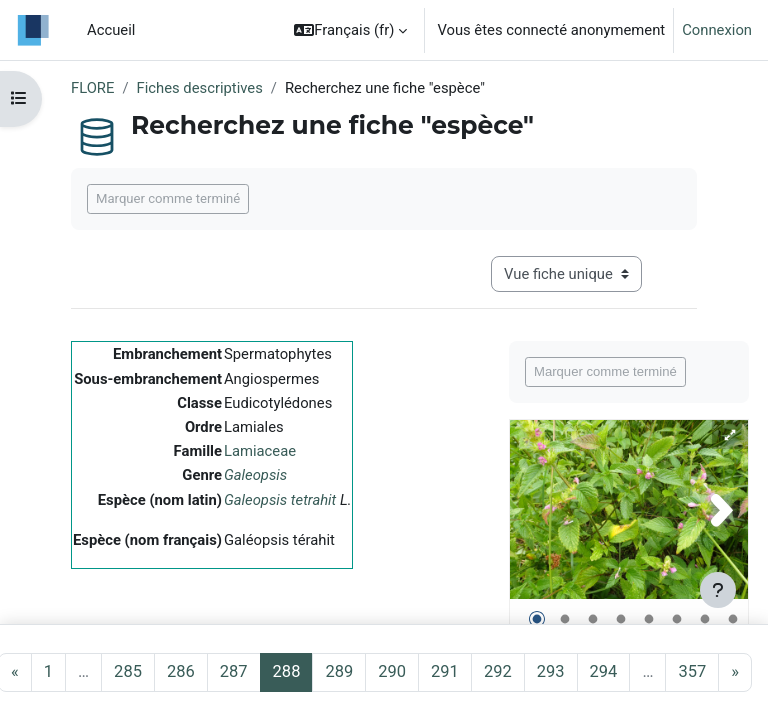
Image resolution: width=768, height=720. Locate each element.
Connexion (717, 30)
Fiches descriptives (200, 88)
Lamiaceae (260, 451)
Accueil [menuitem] (111, 30)
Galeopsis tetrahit (280, 500)
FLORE (92, 88)
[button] (350, 30)
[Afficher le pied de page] (718, 590)
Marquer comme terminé (168, 198)
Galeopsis (255, 475)
